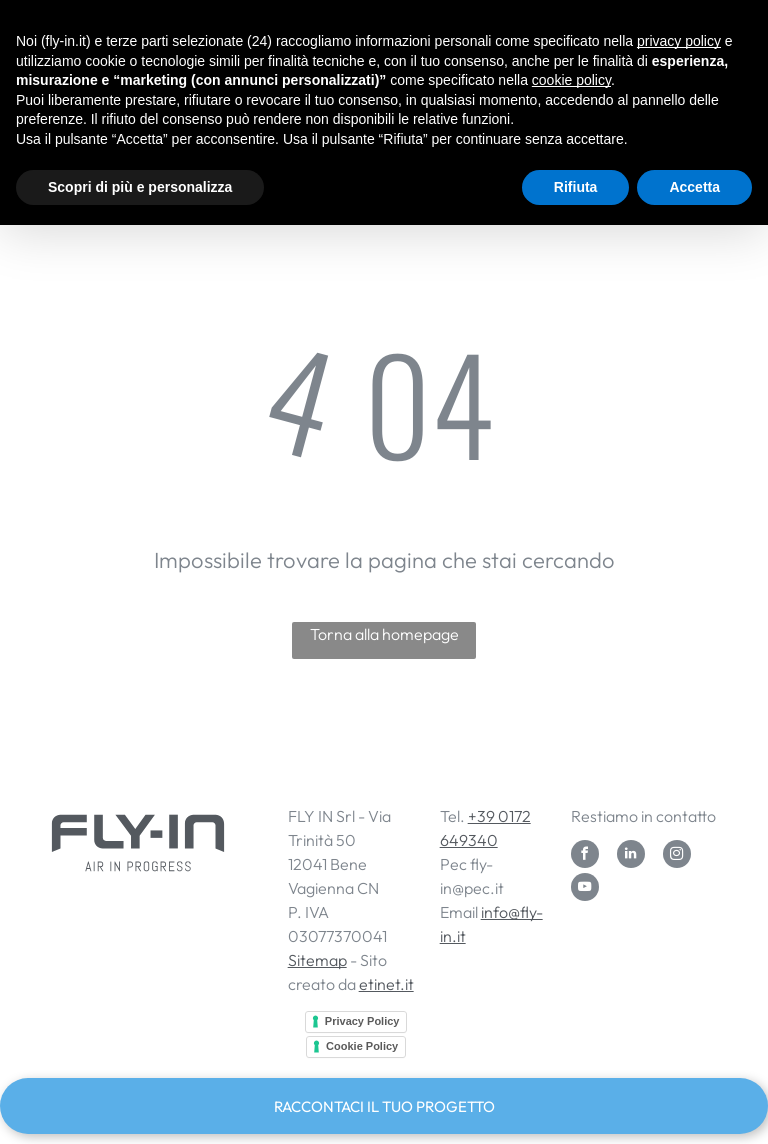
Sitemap (317, 960)
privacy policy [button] (679, 41)
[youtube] (585, 889)
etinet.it (386, 984)
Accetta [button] (694, 187)
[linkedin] (631, 856)
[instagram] (677, 856)
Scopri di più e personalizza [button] (140, 187)
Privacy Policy (362, 1021)
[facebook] (585, 856)
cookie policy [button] (571, 80)
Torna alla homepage (384, 634)
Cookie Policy (362, 1046)
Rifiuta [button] (576, 187)
